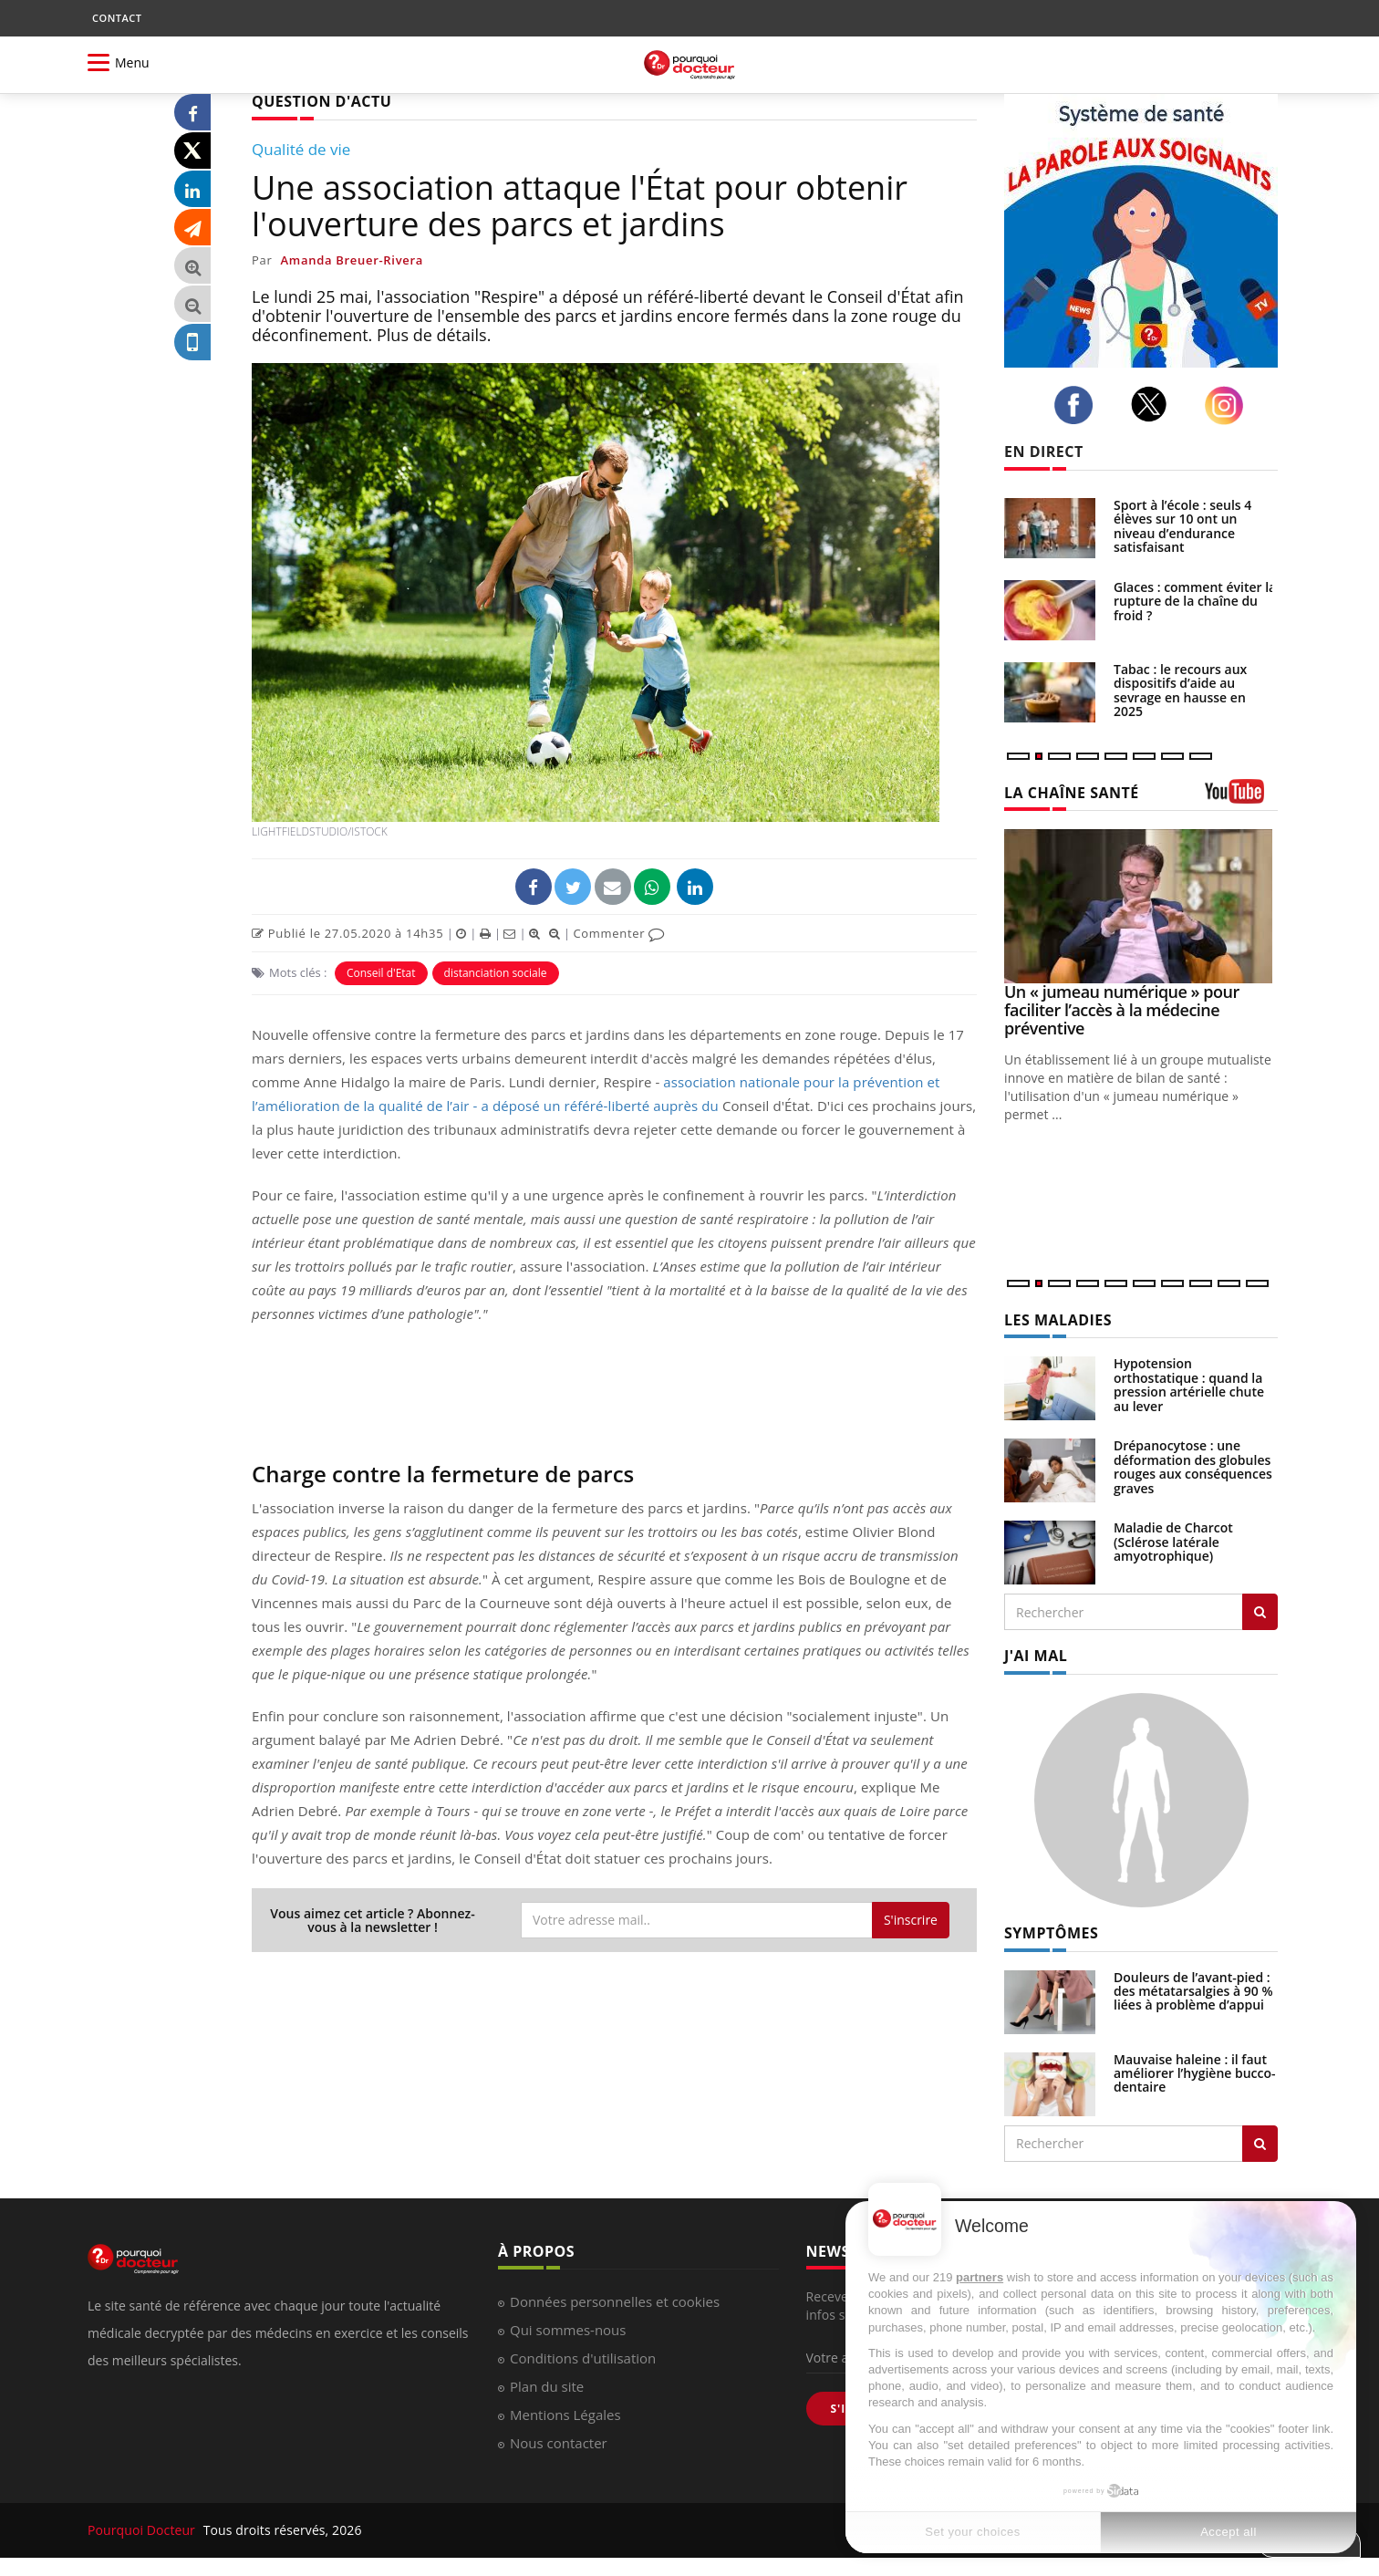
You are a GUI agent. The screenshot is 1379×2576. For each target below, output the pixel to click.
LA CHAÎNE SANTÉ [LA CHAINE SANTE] (1071, 793)
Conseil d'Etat (381, 973)
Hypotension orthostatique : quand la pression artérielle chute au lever (1189, 1384)
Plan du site (547, 2386)
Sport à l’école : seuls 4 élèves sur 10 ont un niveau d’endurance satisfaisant (1182, 526)
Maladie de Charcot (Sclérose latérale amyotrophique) (1173, 1541)
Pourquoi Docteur (143, 2530)
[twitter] (1154, 404)
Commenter (619, 933)
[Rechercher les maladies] (1260, 1612)
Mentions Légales (565, 2414)
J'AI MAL (1035, 1656)
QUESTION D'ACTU (321, 101)
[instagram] (1229, 405)
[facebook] (1078, 405)
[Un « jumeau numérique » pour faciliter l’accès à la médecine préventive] (1141, 906)
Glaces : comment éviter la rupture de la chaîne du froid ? (1195, 601)
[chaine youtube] (1241, 797)
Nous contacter (558, 2443)
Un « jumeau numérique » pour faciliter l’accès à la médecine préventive (1121, 1010)
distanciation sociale (495, 973)
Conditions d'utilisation (583, 2358)
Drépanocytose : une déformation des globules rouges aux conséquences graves (1193, 1466)
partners (979, 2277)
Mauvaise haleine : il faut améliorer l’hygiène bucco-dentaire (1195, 2073)
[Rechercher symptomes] (1260, 2143)
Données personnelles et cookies (615, 2301)
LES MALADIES (1058, 1320)
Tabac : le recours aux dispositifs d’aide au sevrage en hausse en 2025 (1180, 690)
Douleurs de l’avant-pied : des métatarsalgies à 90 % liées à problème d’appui (1193, 1991)
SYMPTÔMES (1051, 1933)
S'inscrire (911, 1919)
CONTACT (116, 18)
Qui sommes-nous (568, 2330)
